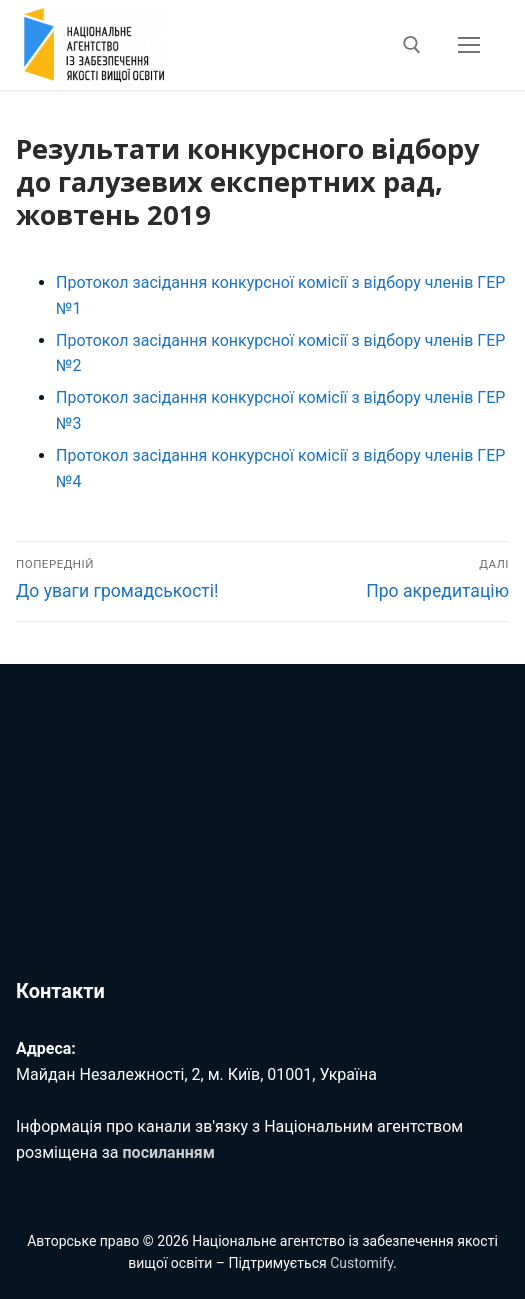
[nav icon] (469, 45)
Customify (361, 1263)
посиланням (169, 1152)
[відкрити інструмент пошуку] (412, 45)
